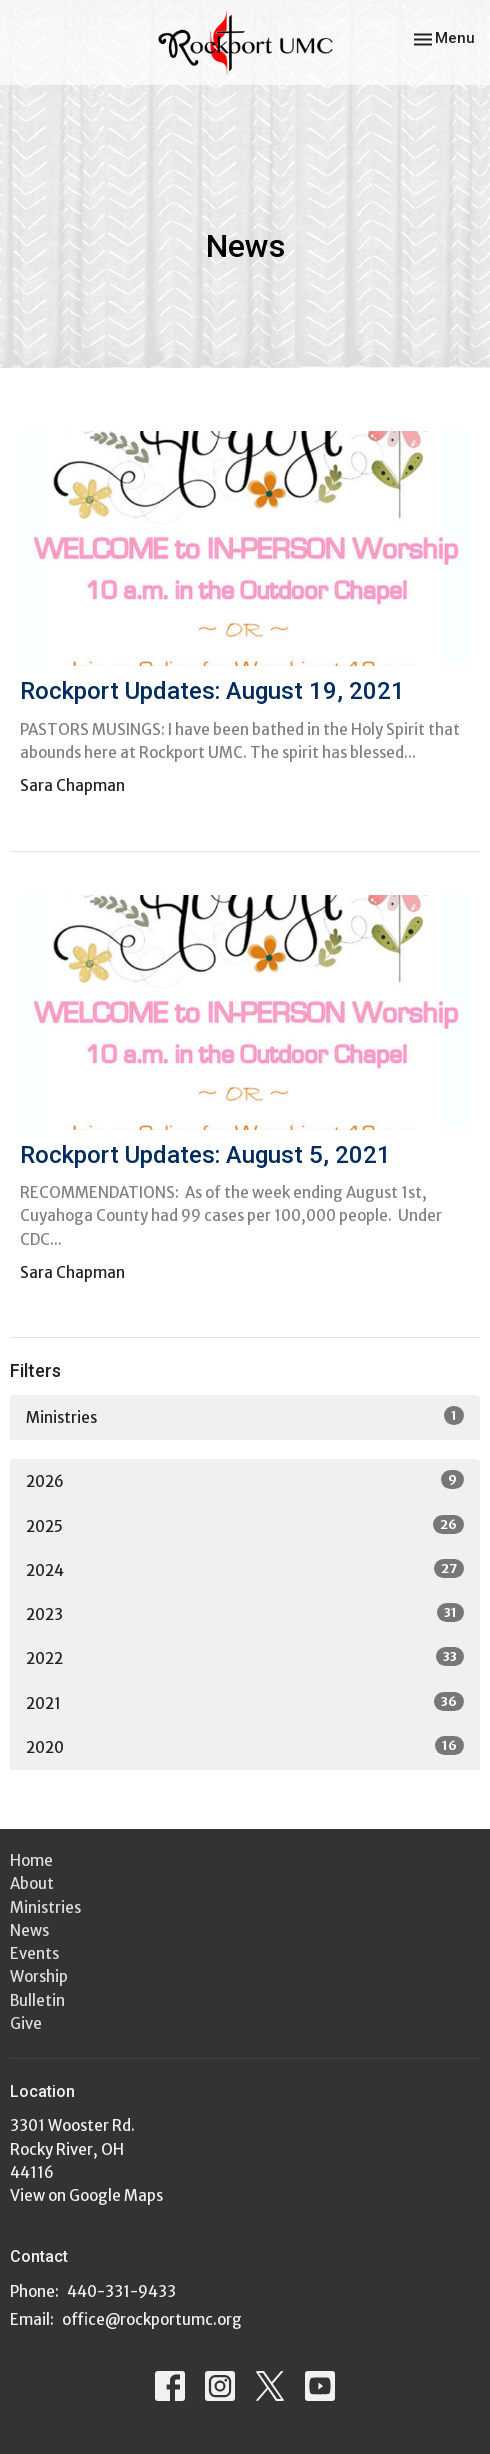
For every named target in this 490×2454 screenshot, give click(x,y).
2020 (245, 1746)
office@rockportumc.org (152, 2319)
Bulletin (37, 2000)
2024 (245, 1569)
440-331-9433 (121, 2291)
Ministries (245, 1416)
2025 (245, 1525)
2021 (245, 1702)
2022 (245, 1657)
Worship (39, 1976)
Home (31, 1860)
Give (26, 2023)
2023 (245, 1613)
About (32, 1883)
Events (34, 1953)
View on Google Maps (86, 2195)
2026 (245, 1480)
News (29, 1930)
